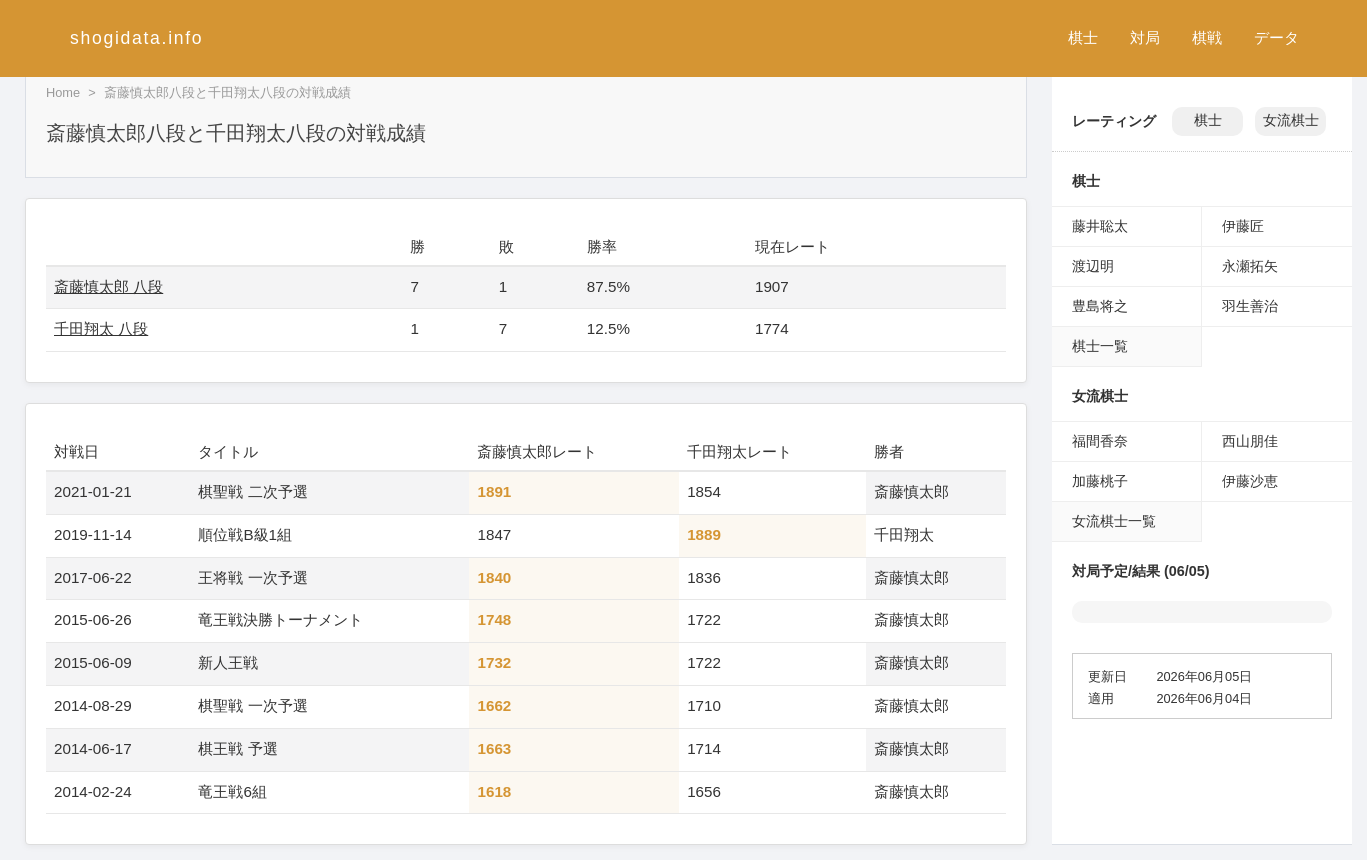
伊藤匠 (1243, 226)
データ (1276, 37)
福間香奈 (1100, 441)
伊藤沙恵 (1250, 481)
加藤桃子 (1100, 481)
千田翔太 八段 (101, 328)
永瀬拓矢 (1250, 266)
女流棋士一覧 (1114, 521)
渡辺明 (1093, 266)
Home (63, 92)
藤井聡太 (1100, 226)
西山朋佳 (1250, 441)
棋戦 (1207, 37)
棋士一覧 (1100, 346)
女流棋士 (1291, 120)
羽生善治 (1250, 306)
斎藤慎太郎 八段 (108, 286)
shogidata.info (136, 38)
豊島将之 (1100, 306)
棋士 (1083, 37)
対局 (1145, 37)
